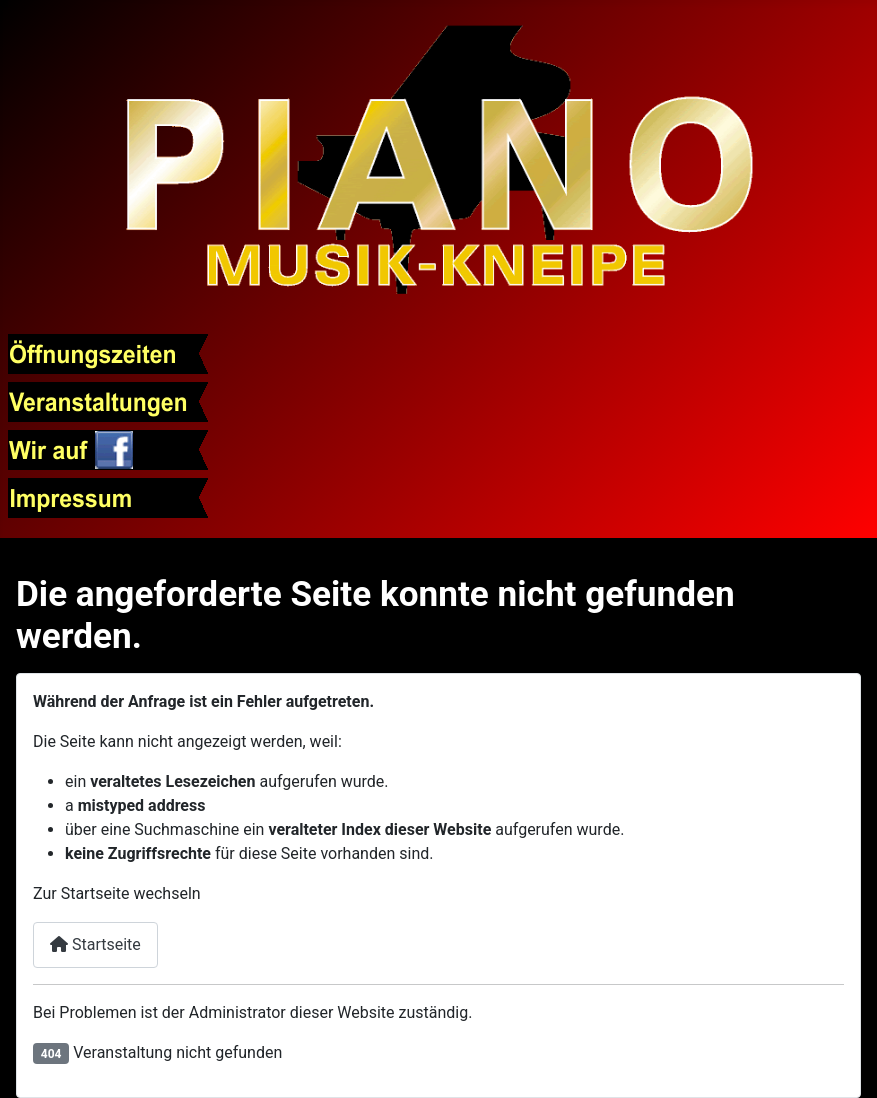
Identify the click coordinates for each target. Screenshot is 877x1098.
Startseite (95, 944)
